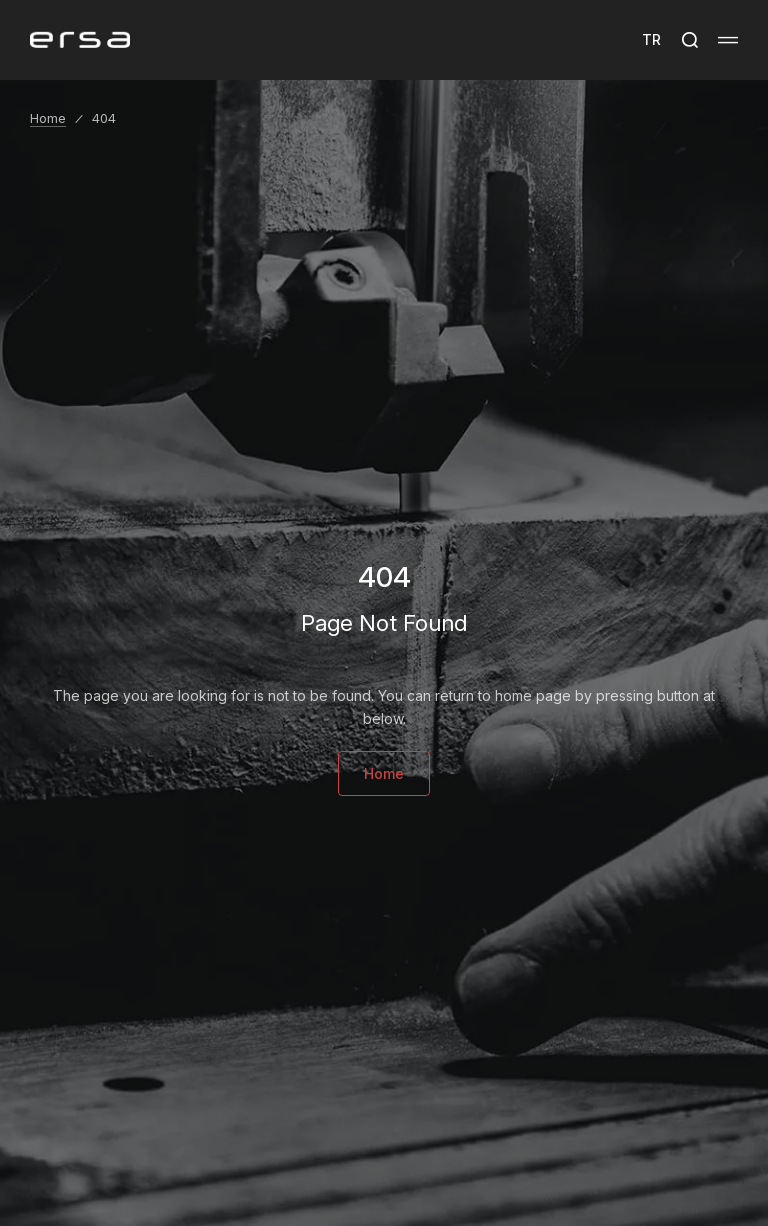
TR (651, 39)
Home (48, 118)
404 (104, 118)
